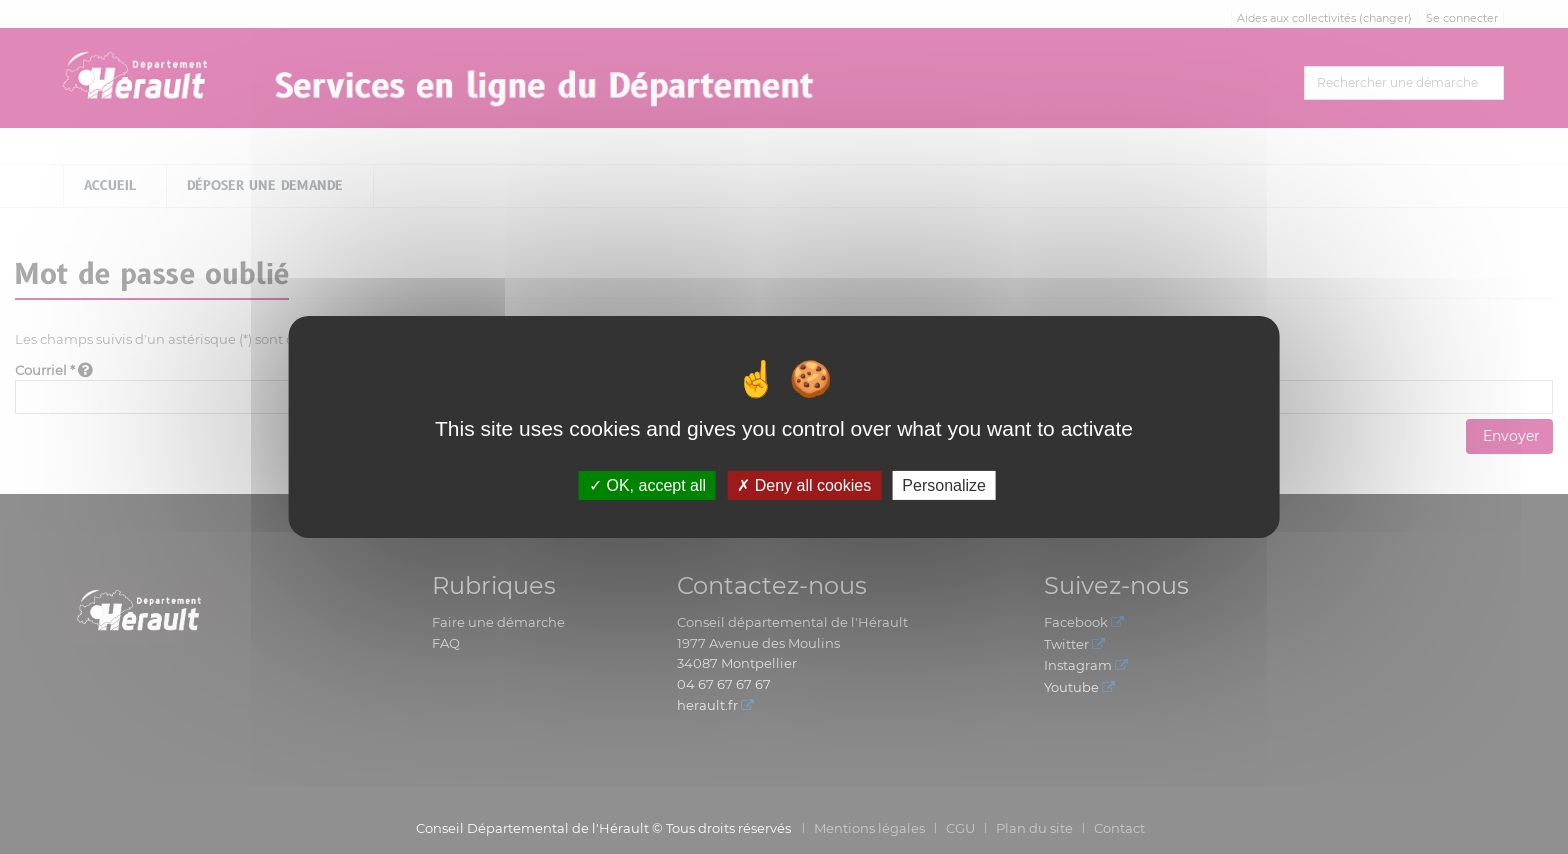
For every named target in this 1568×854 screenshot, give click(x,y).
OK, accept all (647, 485)
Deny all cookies (804, 485)
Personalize (944, 485)
